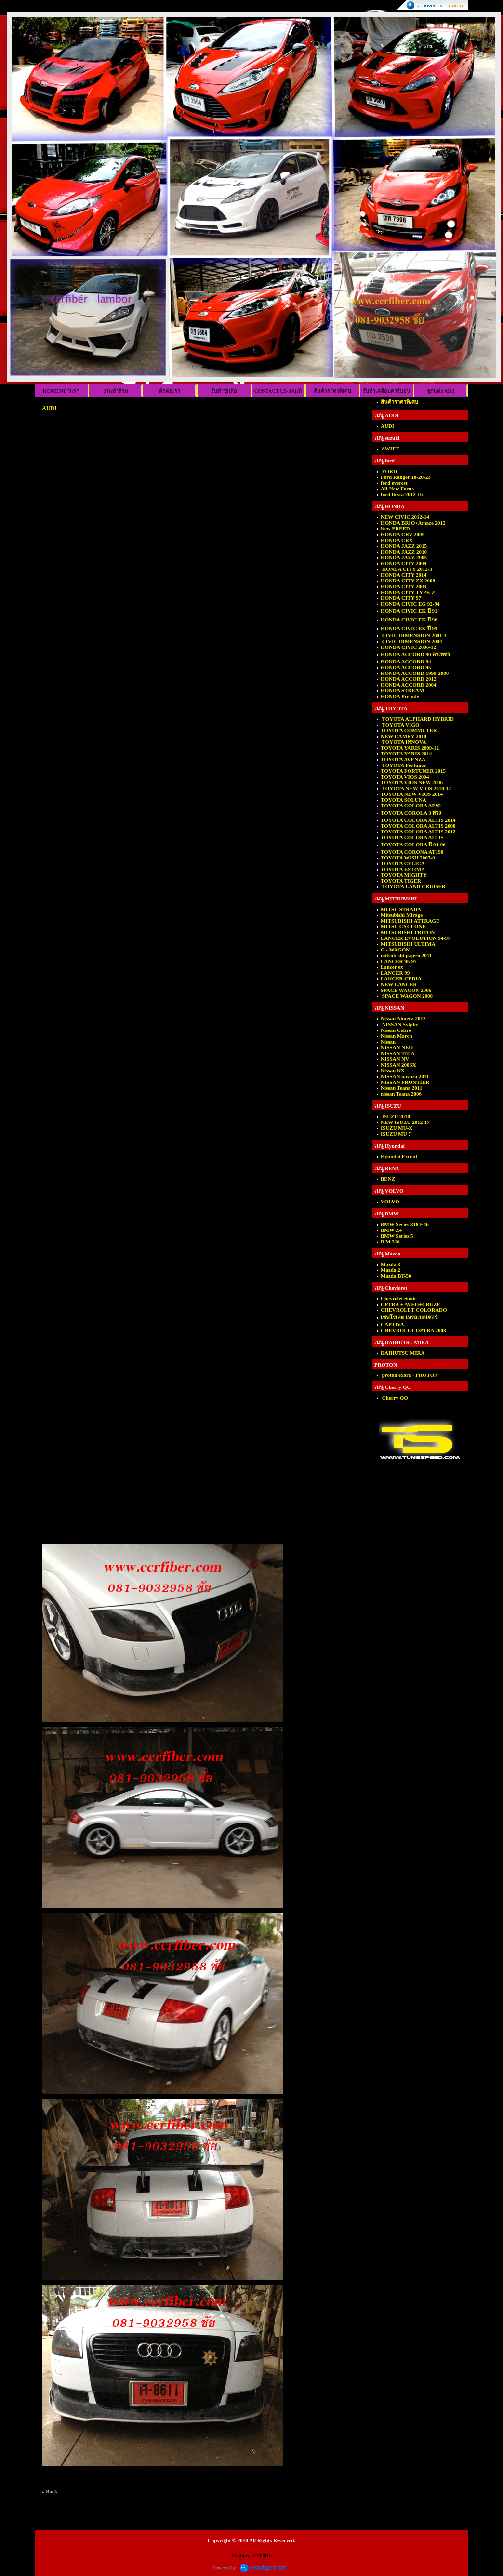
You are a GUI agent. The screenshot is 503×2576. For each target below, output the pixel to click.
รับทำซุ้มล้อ (224, 391)
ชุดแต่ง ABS (440, 391)
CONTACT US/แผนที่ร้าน (278, 392)
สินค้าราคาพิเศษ (332, 391)
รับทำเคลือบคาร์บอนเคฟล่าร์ (386, 392)
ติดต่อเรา (169, 391)
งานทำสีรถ (115, 391)
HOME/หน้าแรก (61, 391)
